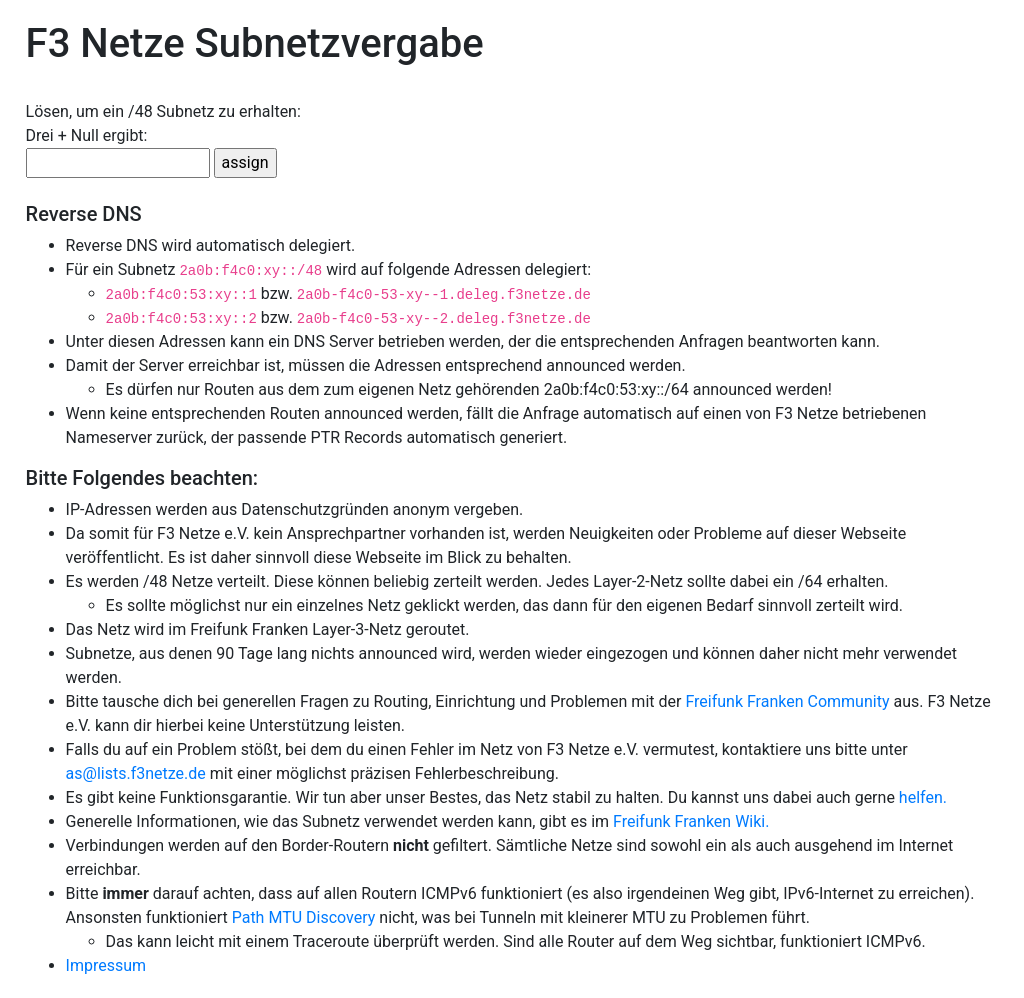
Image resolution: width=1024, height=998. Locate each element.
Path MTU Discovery (304, 917)
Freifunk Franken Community (787, 701)
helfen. (923, 797)
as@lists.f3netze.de (136, 773)
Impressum (106, 965)
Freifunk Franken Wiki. (691, 821)
